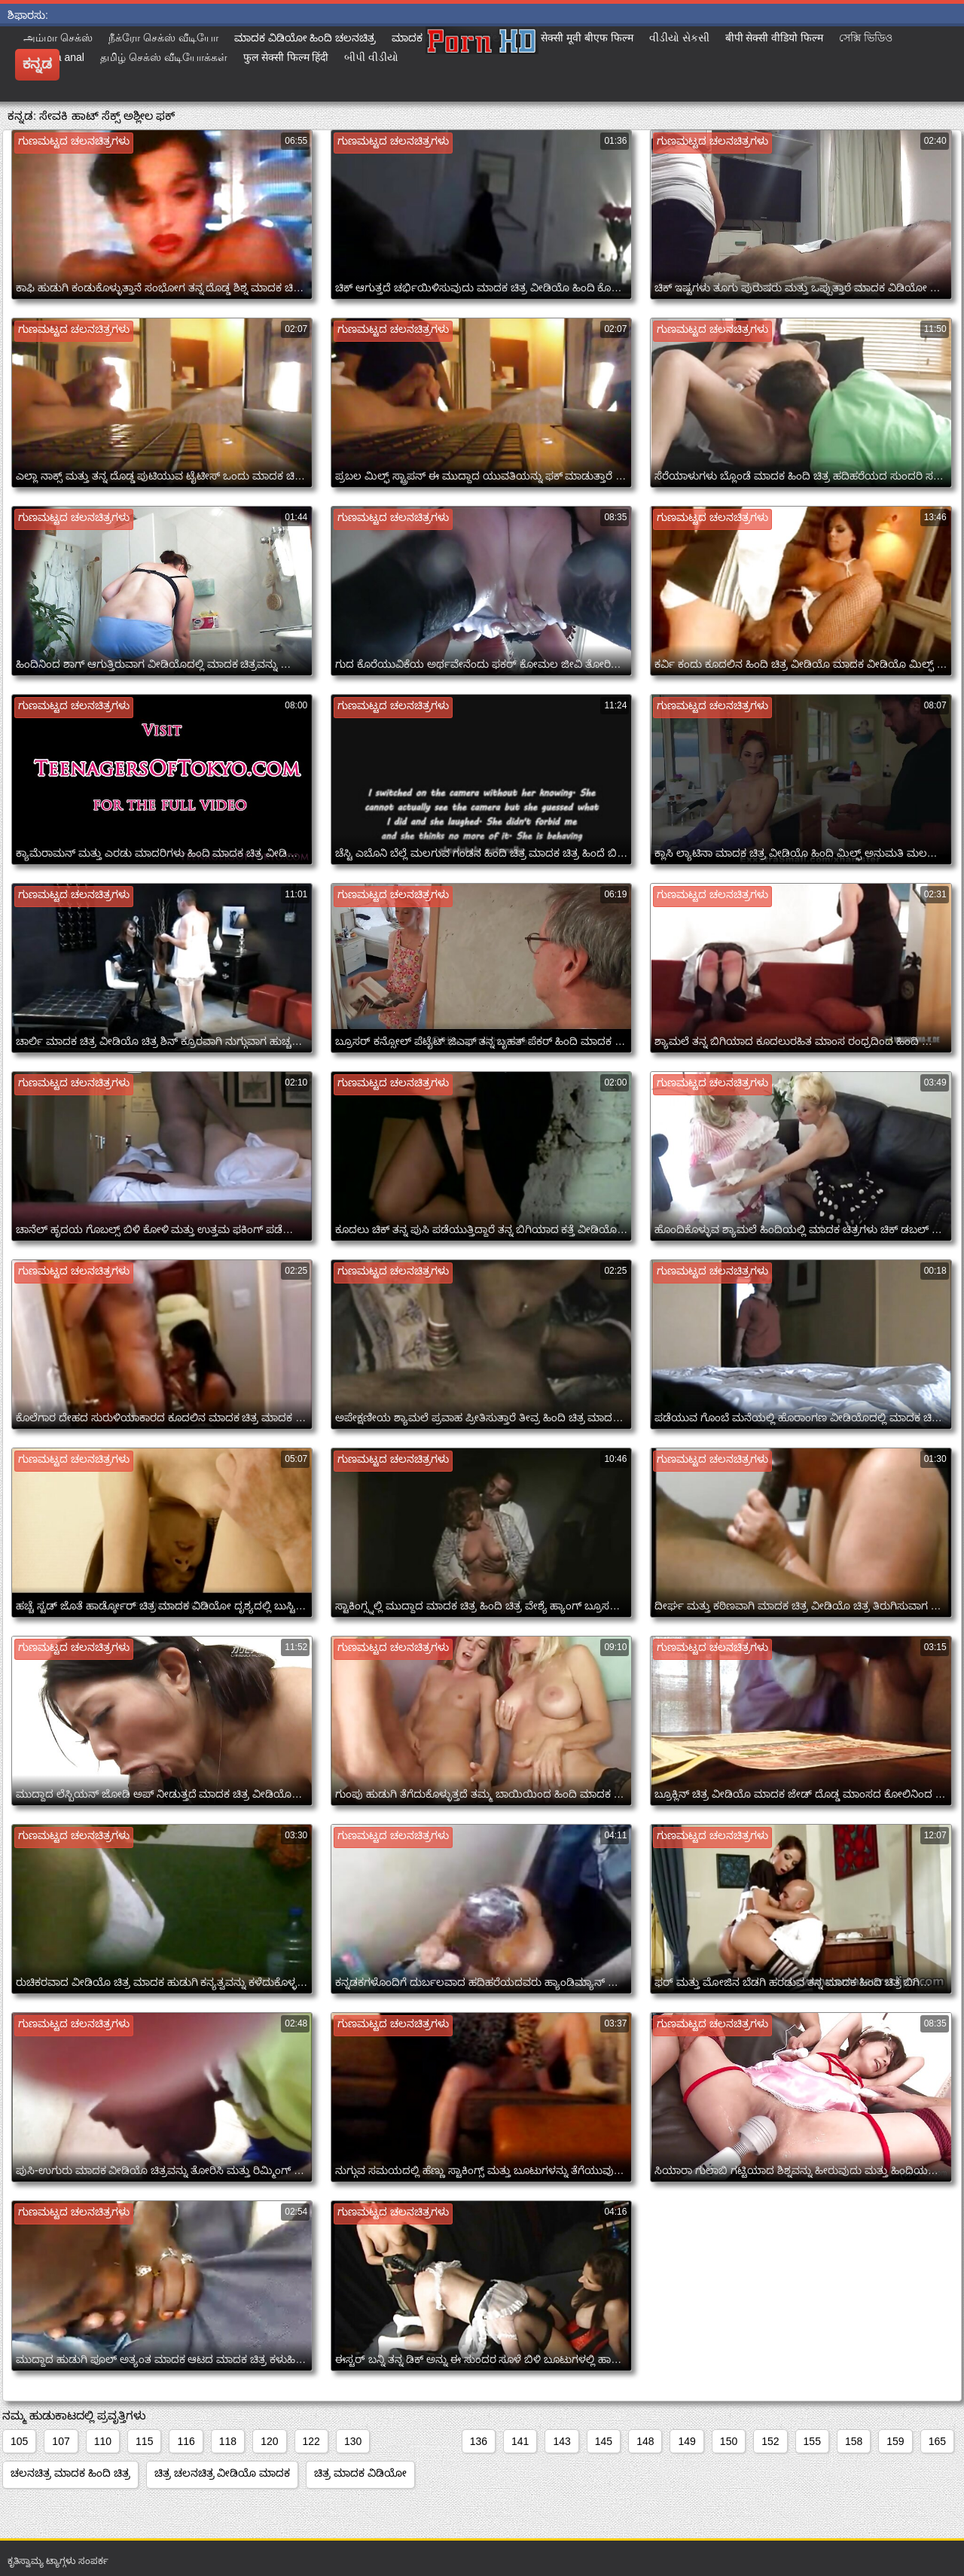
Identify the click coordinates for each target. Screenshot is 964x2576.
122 (311, 2441)
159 (895, 2441)
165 (937, 2441)
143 (561, 2441)
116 (185, 2441)
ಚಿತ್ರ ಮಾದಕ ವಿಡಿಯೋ (360, 2473)
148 (645, 2441)
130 (353, 2441)
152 (770, 2441)
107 (60, 2441)
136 (478, 2441)
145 (603, 2441)
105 (19, 2441)
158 (853, 2441)
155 (812, 2441)
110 (102, 2441)
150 (728, 2441)
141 (520, 2441)
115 (144, 2441)
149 (686, 2441)
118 (227, 2441)
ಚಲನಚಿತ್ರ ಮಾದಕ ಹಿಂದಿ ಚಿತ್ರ (70, 2473)
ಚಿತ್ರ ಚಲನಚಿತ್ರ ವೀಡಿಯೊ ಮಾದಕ (222, 2473)
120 (269, 2441)
